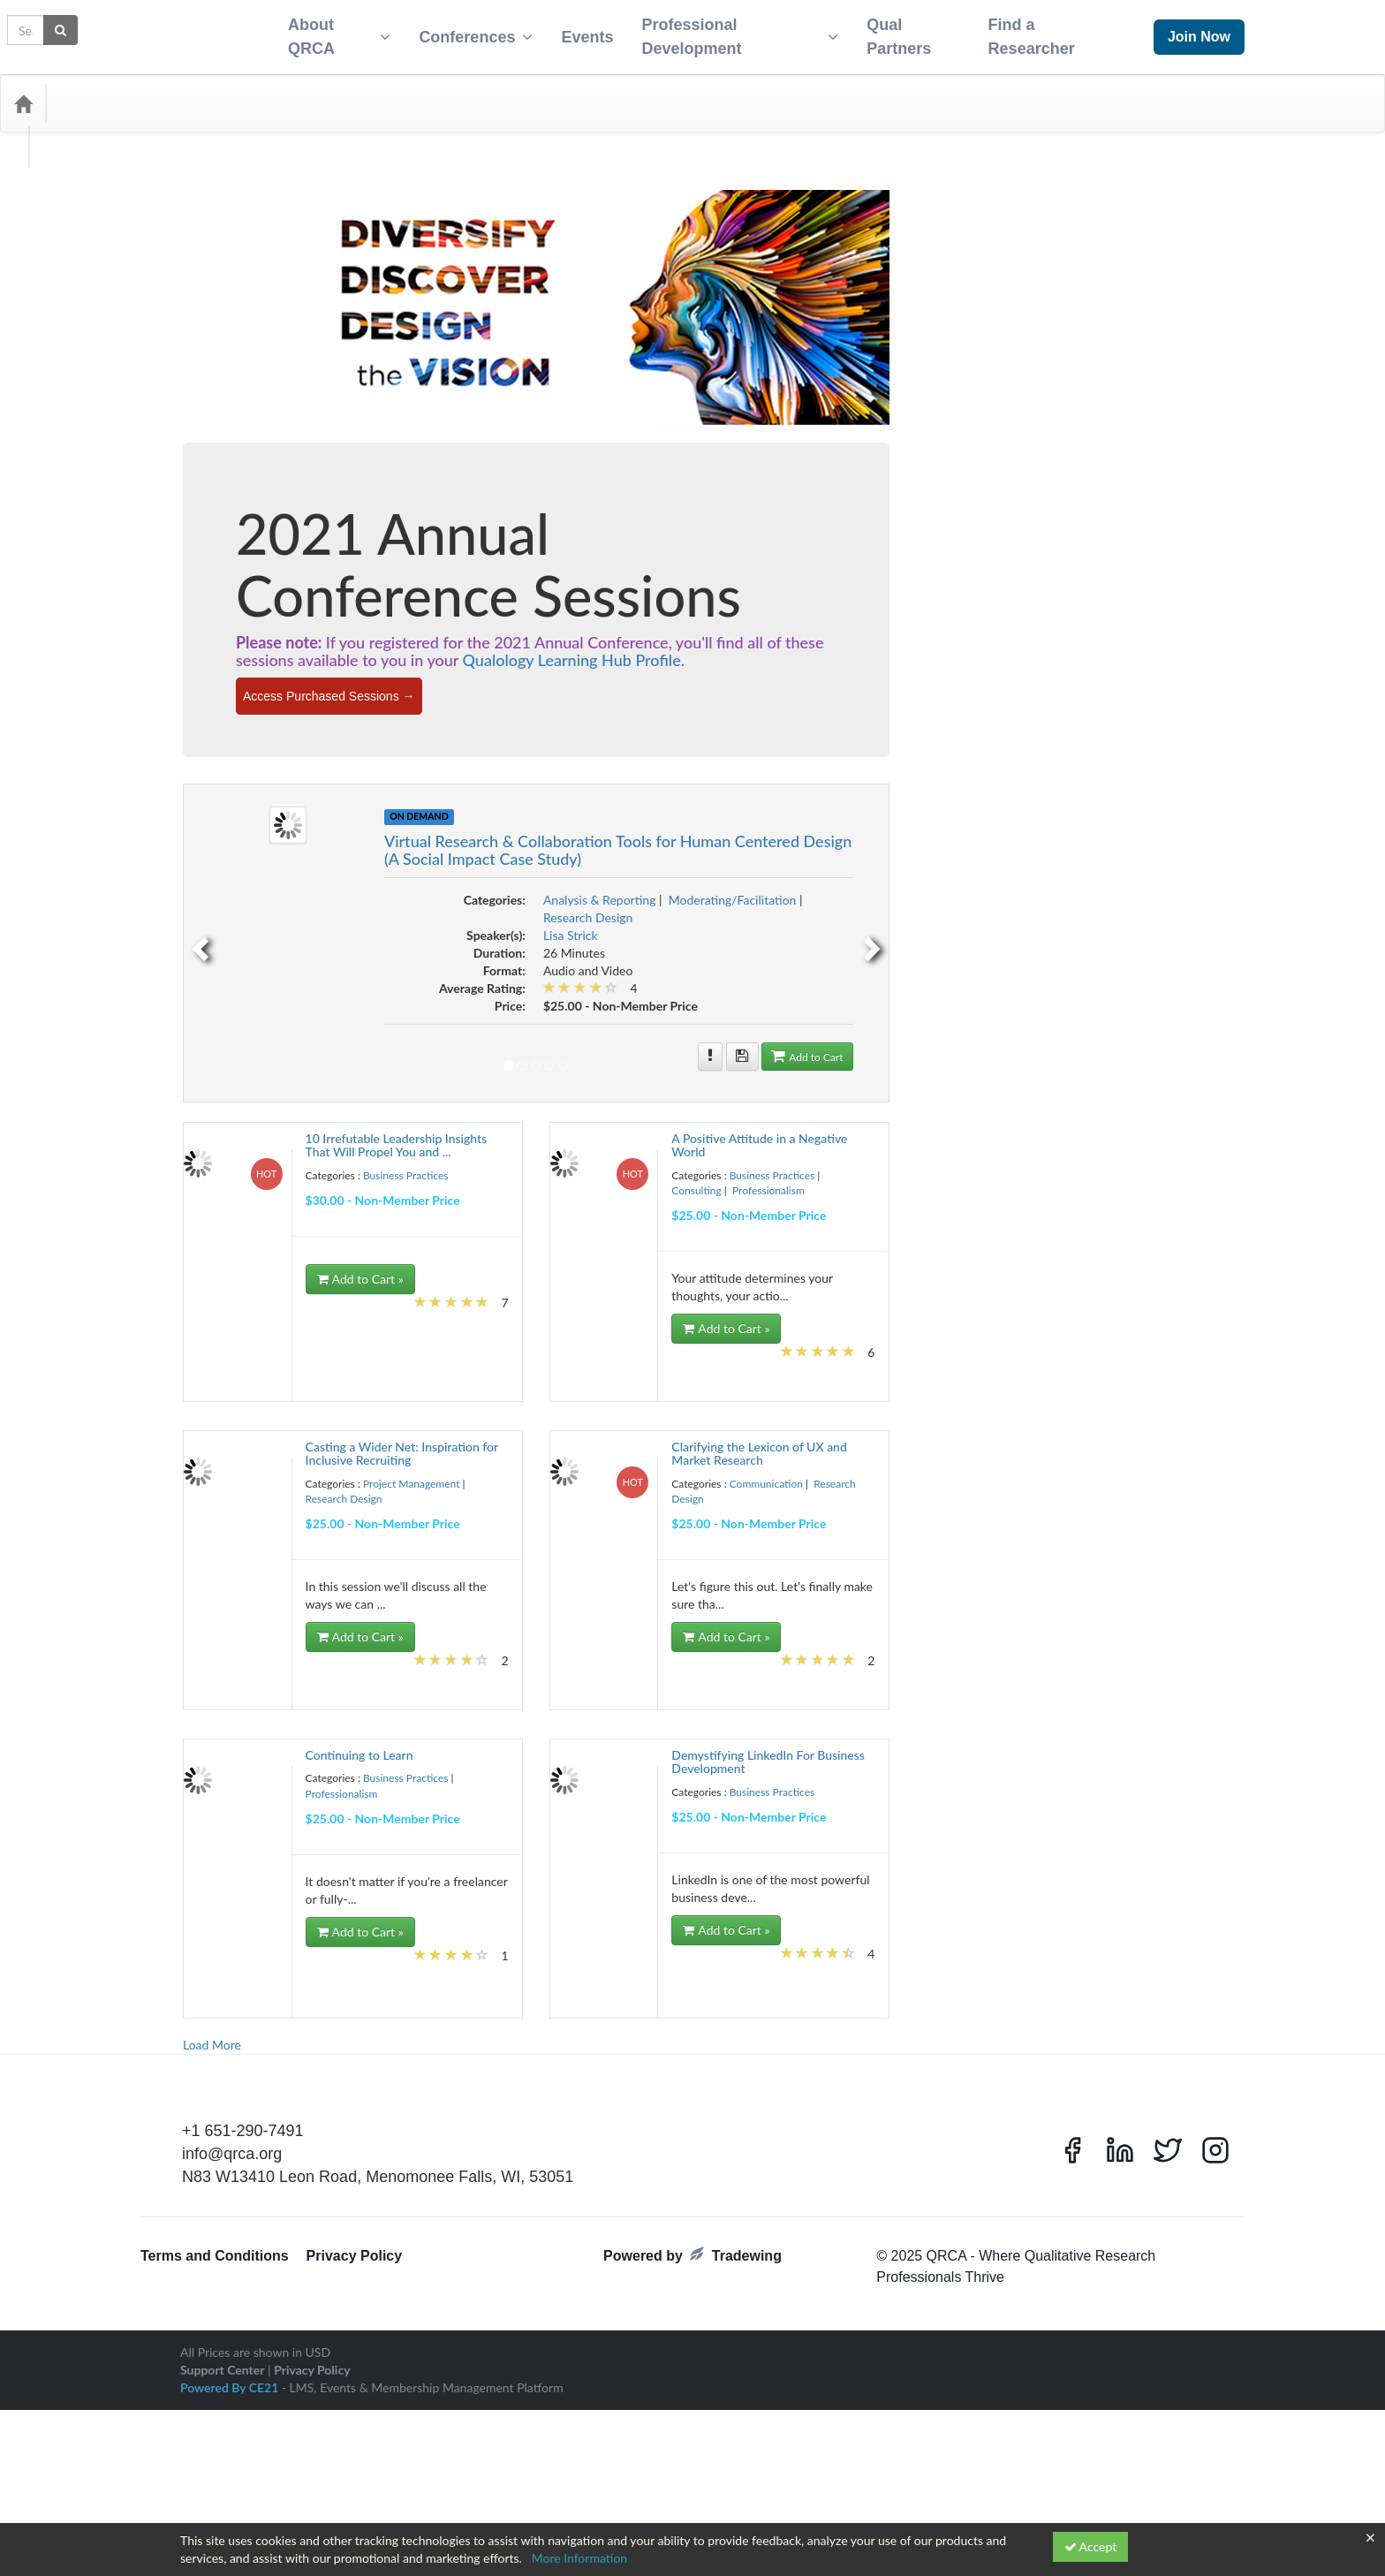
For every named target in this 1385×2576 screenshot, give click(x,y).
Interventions (225, 1248)
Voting (212, 2066)
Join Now (1199, 31)
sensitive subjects (371, 1819)
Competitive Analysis (239, 836)
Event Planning (373, 1089)
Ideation (297, 1195)
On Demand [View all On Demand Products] (733, 805)
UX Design (422, 2013)
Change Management (240, 783)
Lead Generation (231, 1266)
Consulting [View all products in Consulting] (1010, 1179)
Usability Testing (230, 2013)
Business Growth (232, 748)
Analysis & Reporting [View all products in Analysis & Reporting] (913, 889)
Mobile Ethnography (329, 1354)
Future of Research (380, 1160)
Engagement (314, 1070)
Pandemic (321, 1478)
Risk (367, 1766)
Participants (315, 1495)
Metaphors (220, 1336)
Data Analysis (225, 960)
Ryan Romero (225, 1783)
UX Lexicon (221, 2031)
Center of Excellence (313, 766)
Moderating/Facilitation (261, 373)
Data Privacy (411, 960)
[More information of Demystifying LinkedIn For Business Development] (1082, 1751)
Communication (240, 300)
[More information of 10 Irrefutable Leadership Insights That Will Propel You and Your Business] (710, 1134)
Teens (443, 1925)
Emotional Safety (275, 1048)
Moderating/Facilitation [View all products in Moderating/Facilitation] (1046, 889)
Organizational (227, 1478)
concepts (305, 836)
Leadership (291, 1266)
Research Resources (393, 1730)
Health (212, 1195)
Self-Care (372, 1801)
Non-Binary (246, 1389)
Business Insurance (308, 748)
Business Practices (247, 264)
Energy (270, 1070)
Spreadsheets (407, 1854)
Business (303, 730)
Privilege (432, 1513)
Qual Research (276, 1606)
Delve (360, 995)
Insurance (256, 1230)
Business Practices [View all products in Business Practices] (719, 1164)
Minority (370, 1336)
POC (285, 1513)
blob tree (322, 695)
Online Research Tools (349, 1460)
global (391, 1177)
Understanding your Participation (336, 1978)
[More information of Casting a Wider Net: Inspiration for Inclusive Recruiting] (715, 1442)
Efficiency (420, 1031)
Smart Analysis (299, 1836)
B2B (442, 660)
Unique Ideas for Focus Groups (258, 1995)
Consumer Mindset (236, 889)
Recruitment (338, 1660)
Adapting (372, 607)
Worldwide (366, 2101)
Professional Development (737, 31)
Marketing (291, 1319)
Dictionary (348, 1013)
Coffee (331, 801)
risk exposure (408, 1766)
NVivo (384, 1389)
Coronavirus (387, 889)
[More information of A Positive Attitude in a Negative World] (1074, 1134)
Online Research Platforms (249, 1460)
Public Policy (321, 1584)
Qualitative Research (349, 1624)
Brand (358, 695)
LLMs (406, 1283)
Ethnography (312, 1089)
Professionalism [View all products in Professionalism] (1083, 1179)
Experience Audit (232, 1107)
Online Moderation (372, 1425)
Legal (371, 1266)
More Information (580, 2557)
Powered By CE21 (231, 2500)
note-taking (298, 1389)
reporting (217, 1695)
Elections (217, 1048)
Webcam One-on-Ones (244, 2084)
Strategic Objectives (238, 1907)
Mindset (329, 1336)
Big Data (360, 677)
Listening (333, 1283)
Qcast (220, 1603)
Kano (364, 1248)
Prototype (219, 1584)
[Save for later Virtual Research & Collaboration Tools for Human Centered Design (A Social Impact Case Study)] (1056, 1046)
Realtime (242, 1660)
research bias (384, 1695)
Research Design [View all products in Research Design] (901, 906)
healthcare (253, 1195)
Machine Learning (287, 1301)
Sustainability (295, 1925)
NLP (208, 1389)
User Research (347, 2013)
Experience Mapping (312, 1107)
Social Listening (365, 1836)
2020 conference (318, 541)
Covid (298, 907)
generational (291, 1177)
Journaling (326, 1248)
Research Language (307, 1713)
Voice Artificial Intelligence (388, 2048)
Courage (262, 907)
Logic (434, 1283)
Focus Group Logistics (332, 1142)
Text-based (287, 1942)
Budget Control (229, 713)
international (382, 1230)
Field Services (304, 1124)
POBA (257, 1513)
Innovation (263, 1213)
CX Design (394, 942)
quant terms (384, 1642)
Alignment (263, 642)
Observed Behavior (236, 1407)
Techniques (350, 1925)
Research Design (241, 481)
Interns (428, 1230)
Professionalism (239, 409)
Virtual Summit (261, 2048)
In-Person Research (414, 1213)
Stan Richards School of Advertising (267, 1889)
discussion (396, 1013)
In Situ (367, 1195)
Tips (404, 1942)
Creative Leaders (349, 907)
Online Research (386, 1442)
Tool (429, 1942)
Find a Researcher (1038, 31)
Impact (333, 1195)
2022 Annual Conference (247, 588)
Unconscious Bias (233, 1978)
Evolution (428, 1089)
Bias (328, 677)
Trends (321, 1960)
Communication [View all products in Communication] (1079, 1473)
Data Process (224, 978)
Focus (428, 1124)
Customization (338, 942)
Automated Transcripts (382, 660)
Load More (526, 2034)
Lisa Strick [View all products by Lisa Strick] (884, 924)
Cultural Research (233, 942)
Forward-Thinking (416, 1142)
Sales (301, 1783)
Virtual (212, 2048)
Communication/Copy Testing (384, 819)
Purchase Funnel (384, 1584)
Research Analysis (317, 1695)
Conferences (469, 32)
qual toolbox (336, 1606)
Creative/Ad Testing (329, 925)
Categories (97, 93)
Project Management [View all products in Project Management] (725, 1473)
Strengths (419, 1907)
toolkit (212, 1960)
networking (412, 1372)
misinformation (424, 1336)
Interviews (279, 1248)
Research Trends (297, 1748)
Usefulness (290, 2013)
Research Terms (229, 1748)
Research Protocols (312, 1730)
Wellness (363, 2084)
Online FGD (397, 1407)
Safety (271, 1783)
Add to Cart (1121, 1045)
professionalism (336, 1548)
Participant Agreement (242, 1495)
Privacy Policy (355, 2369)
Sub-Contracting (230, 1925)
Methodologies (277, 1336)
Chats (339, 783)
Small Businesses (231, 1836)
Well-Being (316, 2084)
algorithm (218, 642)
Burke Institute (353, 713)
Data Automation (291, 960)
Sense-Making (303, 1819)
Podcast (318, 1513)
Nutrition (346, 1389)
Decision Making (231, 995)
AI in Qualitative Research (293, 624)
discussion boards (233, 1031)
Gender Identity (230, 1177)
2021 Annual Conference (287, 562)
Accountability (272, 607)
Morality (366, 1372)
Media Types (190, 93)
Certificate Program (398, 766)
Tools (242, 1960)
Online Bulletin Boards (323, 1407)
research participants (391, 1713)
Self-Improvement (234, 1819)
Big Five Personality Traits (248, 695)
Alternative (312, 642)
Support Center (222, 2482)
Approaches (308, 660)
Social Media (426, 1836)
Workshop (317, 2101)
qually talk (219, 1642)
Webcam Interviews (390, 2066)
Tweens (357, 1960)
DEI (278, 995)
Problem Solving (267, 1531)
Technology (401, 1925)
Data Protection (288, 978)
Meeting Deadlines (405, 1319)
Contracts (337, 889)
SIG (420, 1819)
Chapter (304, 783)
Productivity (329, 1531)
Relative (250, 1677)
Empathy (332, 1048)
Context (295, 889)
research (259, 1695)
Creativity (393, 925)
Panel (359, 1478)
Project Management (253, 445)
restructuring (326, 1766)
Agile (209, 624)
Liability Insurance (234, 1283)
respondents (269, 1766)
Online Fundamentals (240, 1425)
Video (352, 2031)
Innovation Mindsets (331, 1213)
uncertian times (409, 1960)
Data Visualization (360, 978)
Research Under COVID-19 (388, 1748)
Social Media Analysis (240, 1854)
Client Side (220, 801)
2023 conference (361, 585)
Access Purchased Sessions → (643, 685)
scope (330, 1783)
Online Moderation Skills (246, 1442)
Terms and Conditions (214, 2369)
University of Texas (360, 1995)
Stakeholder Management (248, 1872)
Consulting (226, 337)
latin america (406, 1248)
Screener (366, 1783)
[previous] (512, 932)
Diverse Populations (313, 1031)
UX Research (275, 2031)
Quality (410, 1624)
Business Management (394, 748)
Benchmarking (227, 677)
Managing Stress (359, 1301)
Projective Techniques (328, 1566)
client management (394, 783)
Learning (337, 1266)
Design (393, 995)
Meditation (339, 1319)
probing (214, 1531)
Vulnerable (253, 2066)
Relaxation (294, 1677)
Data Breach (356, 960)
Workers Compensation (244, 2101)
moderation (320, 1372)
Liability (404, 1266)
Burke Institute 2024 (239, 730)
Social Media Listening (331, 1854)
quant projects (273, 1642)
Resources (219, 1766)
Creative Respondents (241, 925)
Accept (1090, 2546)
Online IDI (308, 1425)
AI (231, 624)
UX (388, 2013)
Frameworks (223, 1160)
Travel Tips (280, 1960)
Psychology (267, 1584)
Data (431, 942)
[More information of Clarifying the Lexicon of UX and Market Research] (1074, 1442)
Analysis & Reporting (253, 228)
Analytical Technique (238, 660)
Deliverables (316, 995)
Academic (218, 607)
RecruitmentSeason (406, 1660)
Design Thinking (230, 1013)
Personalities (370, 1495)
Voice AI (314, 2048)
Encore (224, 1068)
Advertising (419, 607)
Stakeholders (329, 1872)
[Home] (23, 93)
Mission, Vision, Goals (241, 1354)
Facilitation (379, 1107)
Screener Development (243, 1801)
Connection (355, 868)
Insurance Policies (316, 1230)
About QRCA (329, 31)
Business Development (372, 730)
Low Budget (222, 1301)
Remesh (337, 1677)
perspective (425, 1495)
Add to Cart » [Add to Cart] (674, 1268)
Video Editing (397, 2031)
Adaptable (327, 607)
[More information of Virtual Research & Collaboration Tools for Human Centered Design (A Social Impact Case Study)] (1024, 1046)
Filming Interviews (373, 1124)
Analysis (363, 640)
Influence (217, 1213)
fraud (264, 1160)
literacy (373, 1283)
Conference (262, 862)
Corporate (219, 907)
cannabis (216, 766)
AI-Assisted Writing (387, 624)
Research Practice (233, 1730)
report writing (386, 1677)
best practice (286, 677)
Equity (359, 1070)
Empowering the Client (400, 1048)
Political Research (374, 1513)
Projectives (399, 1566)
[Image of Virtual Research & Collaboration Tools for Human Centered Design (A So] (602, 813)
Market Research (231, 1319)
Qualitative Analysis (250, 1623)
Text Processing (229, 1942)
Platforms (218, 1513)
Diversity (376, 1031)
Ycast (405, 2101)
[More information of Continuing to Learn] (673, 1744)
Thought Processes (353, 1942)
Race (209, 1660)
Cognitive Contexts (388, 801)
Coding (297, 801)
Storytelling (363, 1889)
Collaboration (225, 819)
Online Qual (323, 1442)
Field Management (235, 1124)
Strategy (376, 1907)
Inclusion (404, 1195)
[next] (1188, 932)
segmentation (321, 1801)
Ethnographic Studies (240, 1089)
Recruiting (287, 1660)
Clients (262, 801)
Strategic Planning (318, 1907)
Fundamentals (310, 1160)
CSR (427, 925)
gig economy (347, 1177)
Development (294, 1013)
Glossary (427, 1177)
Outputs (278, 1478)
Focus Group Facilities (241, 1142)
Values (320, 2031)
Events (580, 32)
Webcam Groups (313, 2066)
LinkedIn (292, 1283)
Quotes (429, 1642)
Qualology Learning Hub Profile (885, 649)
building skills (291, 713)
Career (254, 766)
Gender (438, 1160)
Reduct (213, 1677)
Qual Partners (900, 31)
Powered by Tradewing (692, 2368)
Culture (289, 942)
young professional (235, 2119)
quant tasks (330, 1642)
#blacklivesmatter (233, 543)
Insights (214, 1230)
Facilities (424, 1107)
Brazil (388, 695)
